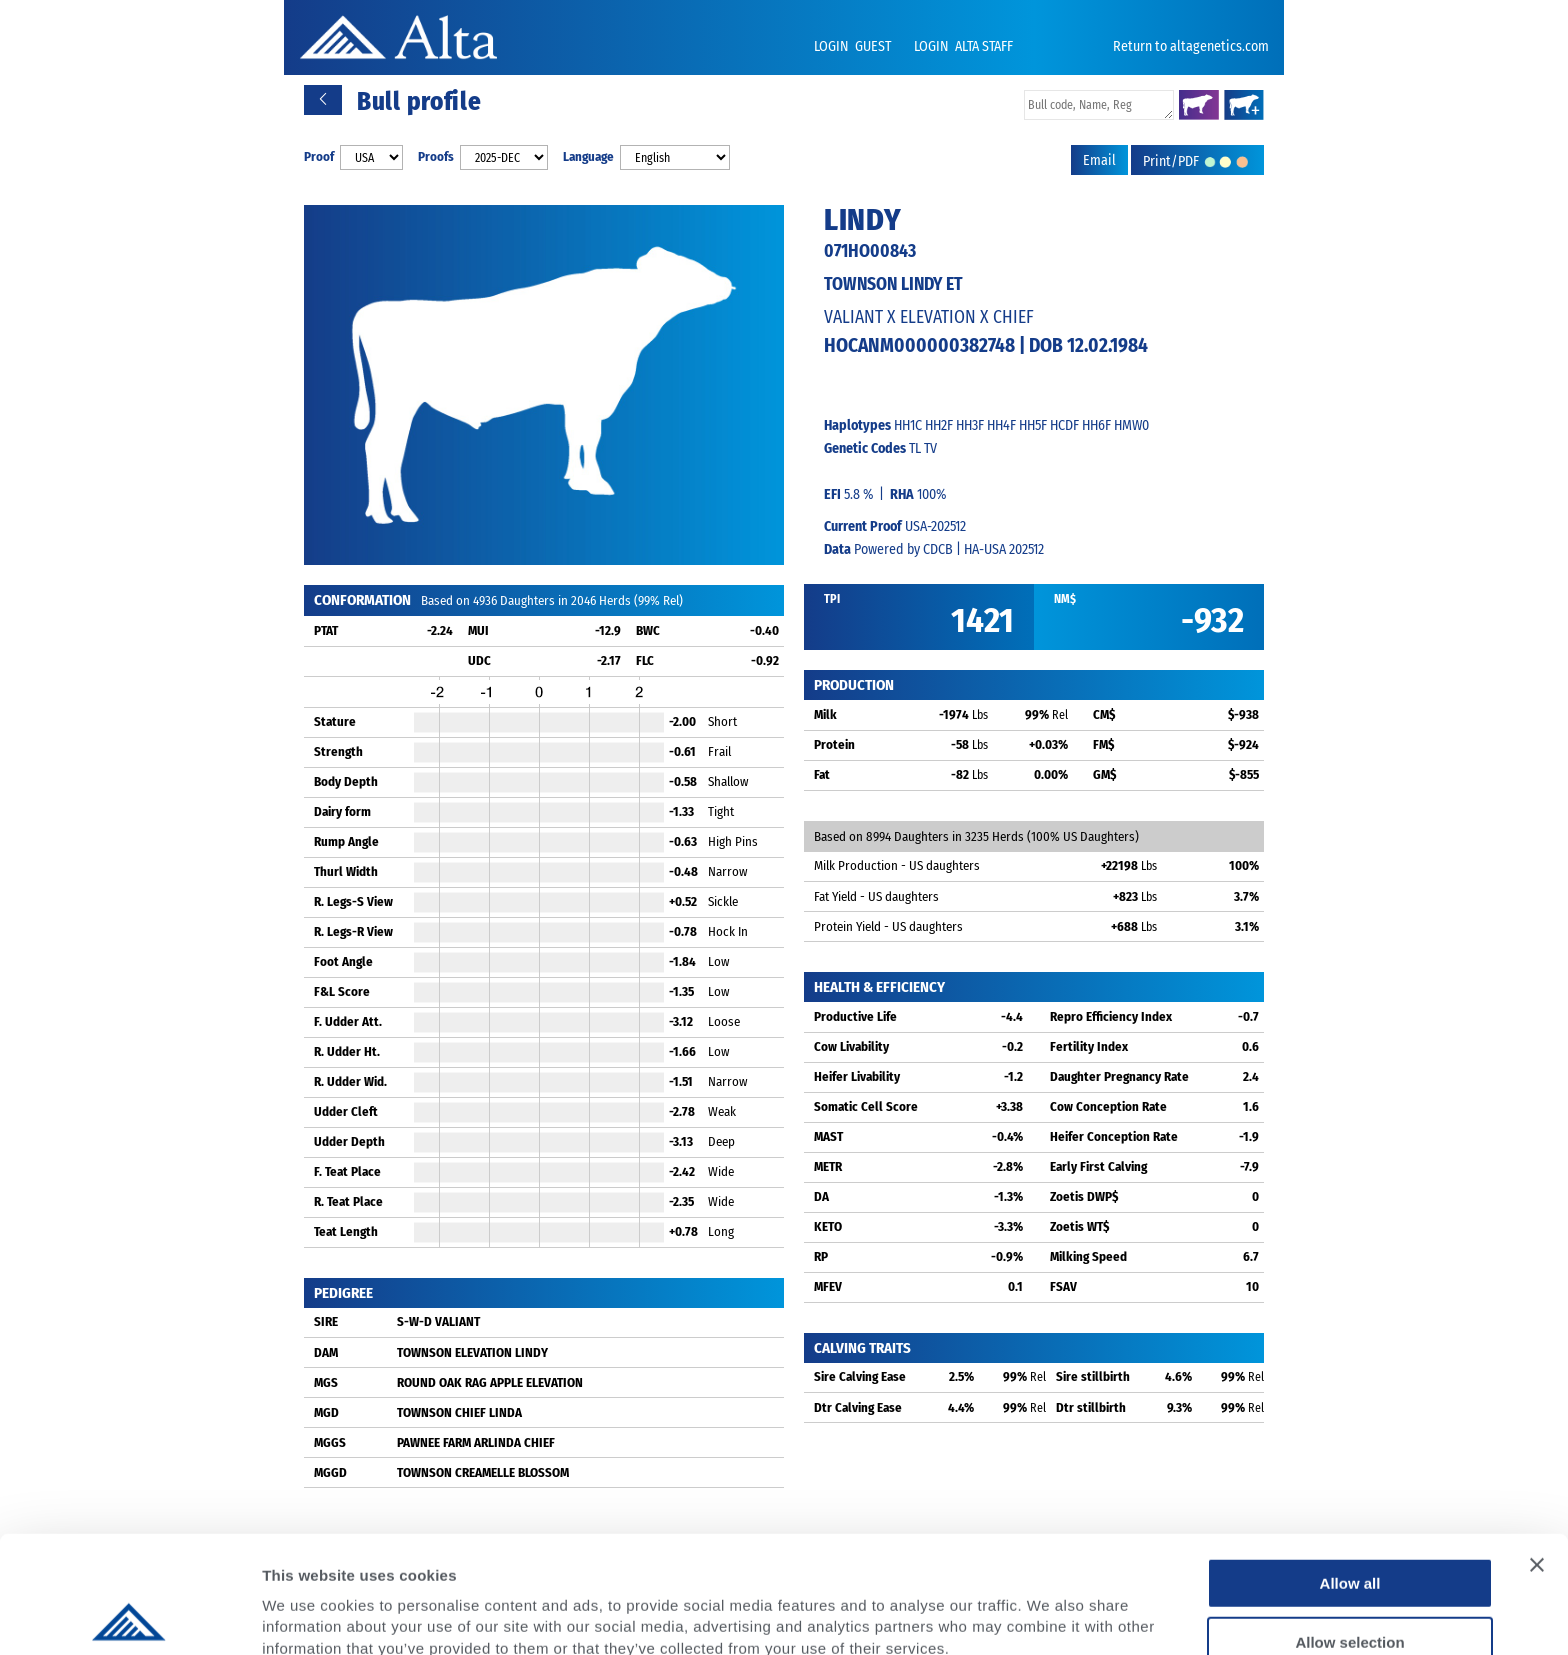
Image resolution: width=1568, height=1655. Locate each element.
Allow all (1350, 1466)
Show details (1049, 1615)
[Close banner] (1537, 1448)
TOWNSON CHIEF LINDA (459, 1412)
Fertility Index (1089, 1046)
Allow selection (1349, 1525)
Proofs (436, 156)
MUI (478, 630)
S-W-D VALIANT (438, 1321)
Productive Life (855, 1016)
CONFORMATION (362, 600)
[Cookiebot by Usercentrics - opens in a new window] (129, 1616)
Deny (1350, 1583)
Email (1099, 160)
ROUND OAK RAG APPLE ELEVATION (490, 1382)
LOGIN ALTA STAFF (963, 46)
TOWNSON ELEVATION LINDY (472, 1352)
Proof (319, 156)
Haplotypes (857, 425)
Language (588, 156)
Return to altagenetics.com (1191, 46)
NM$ (1065, 599)
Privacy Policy (421, 1552)
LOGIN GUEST (854, 46)
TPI (832, 599)
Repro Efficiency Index (1111, 1016)
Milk (825, 714)
